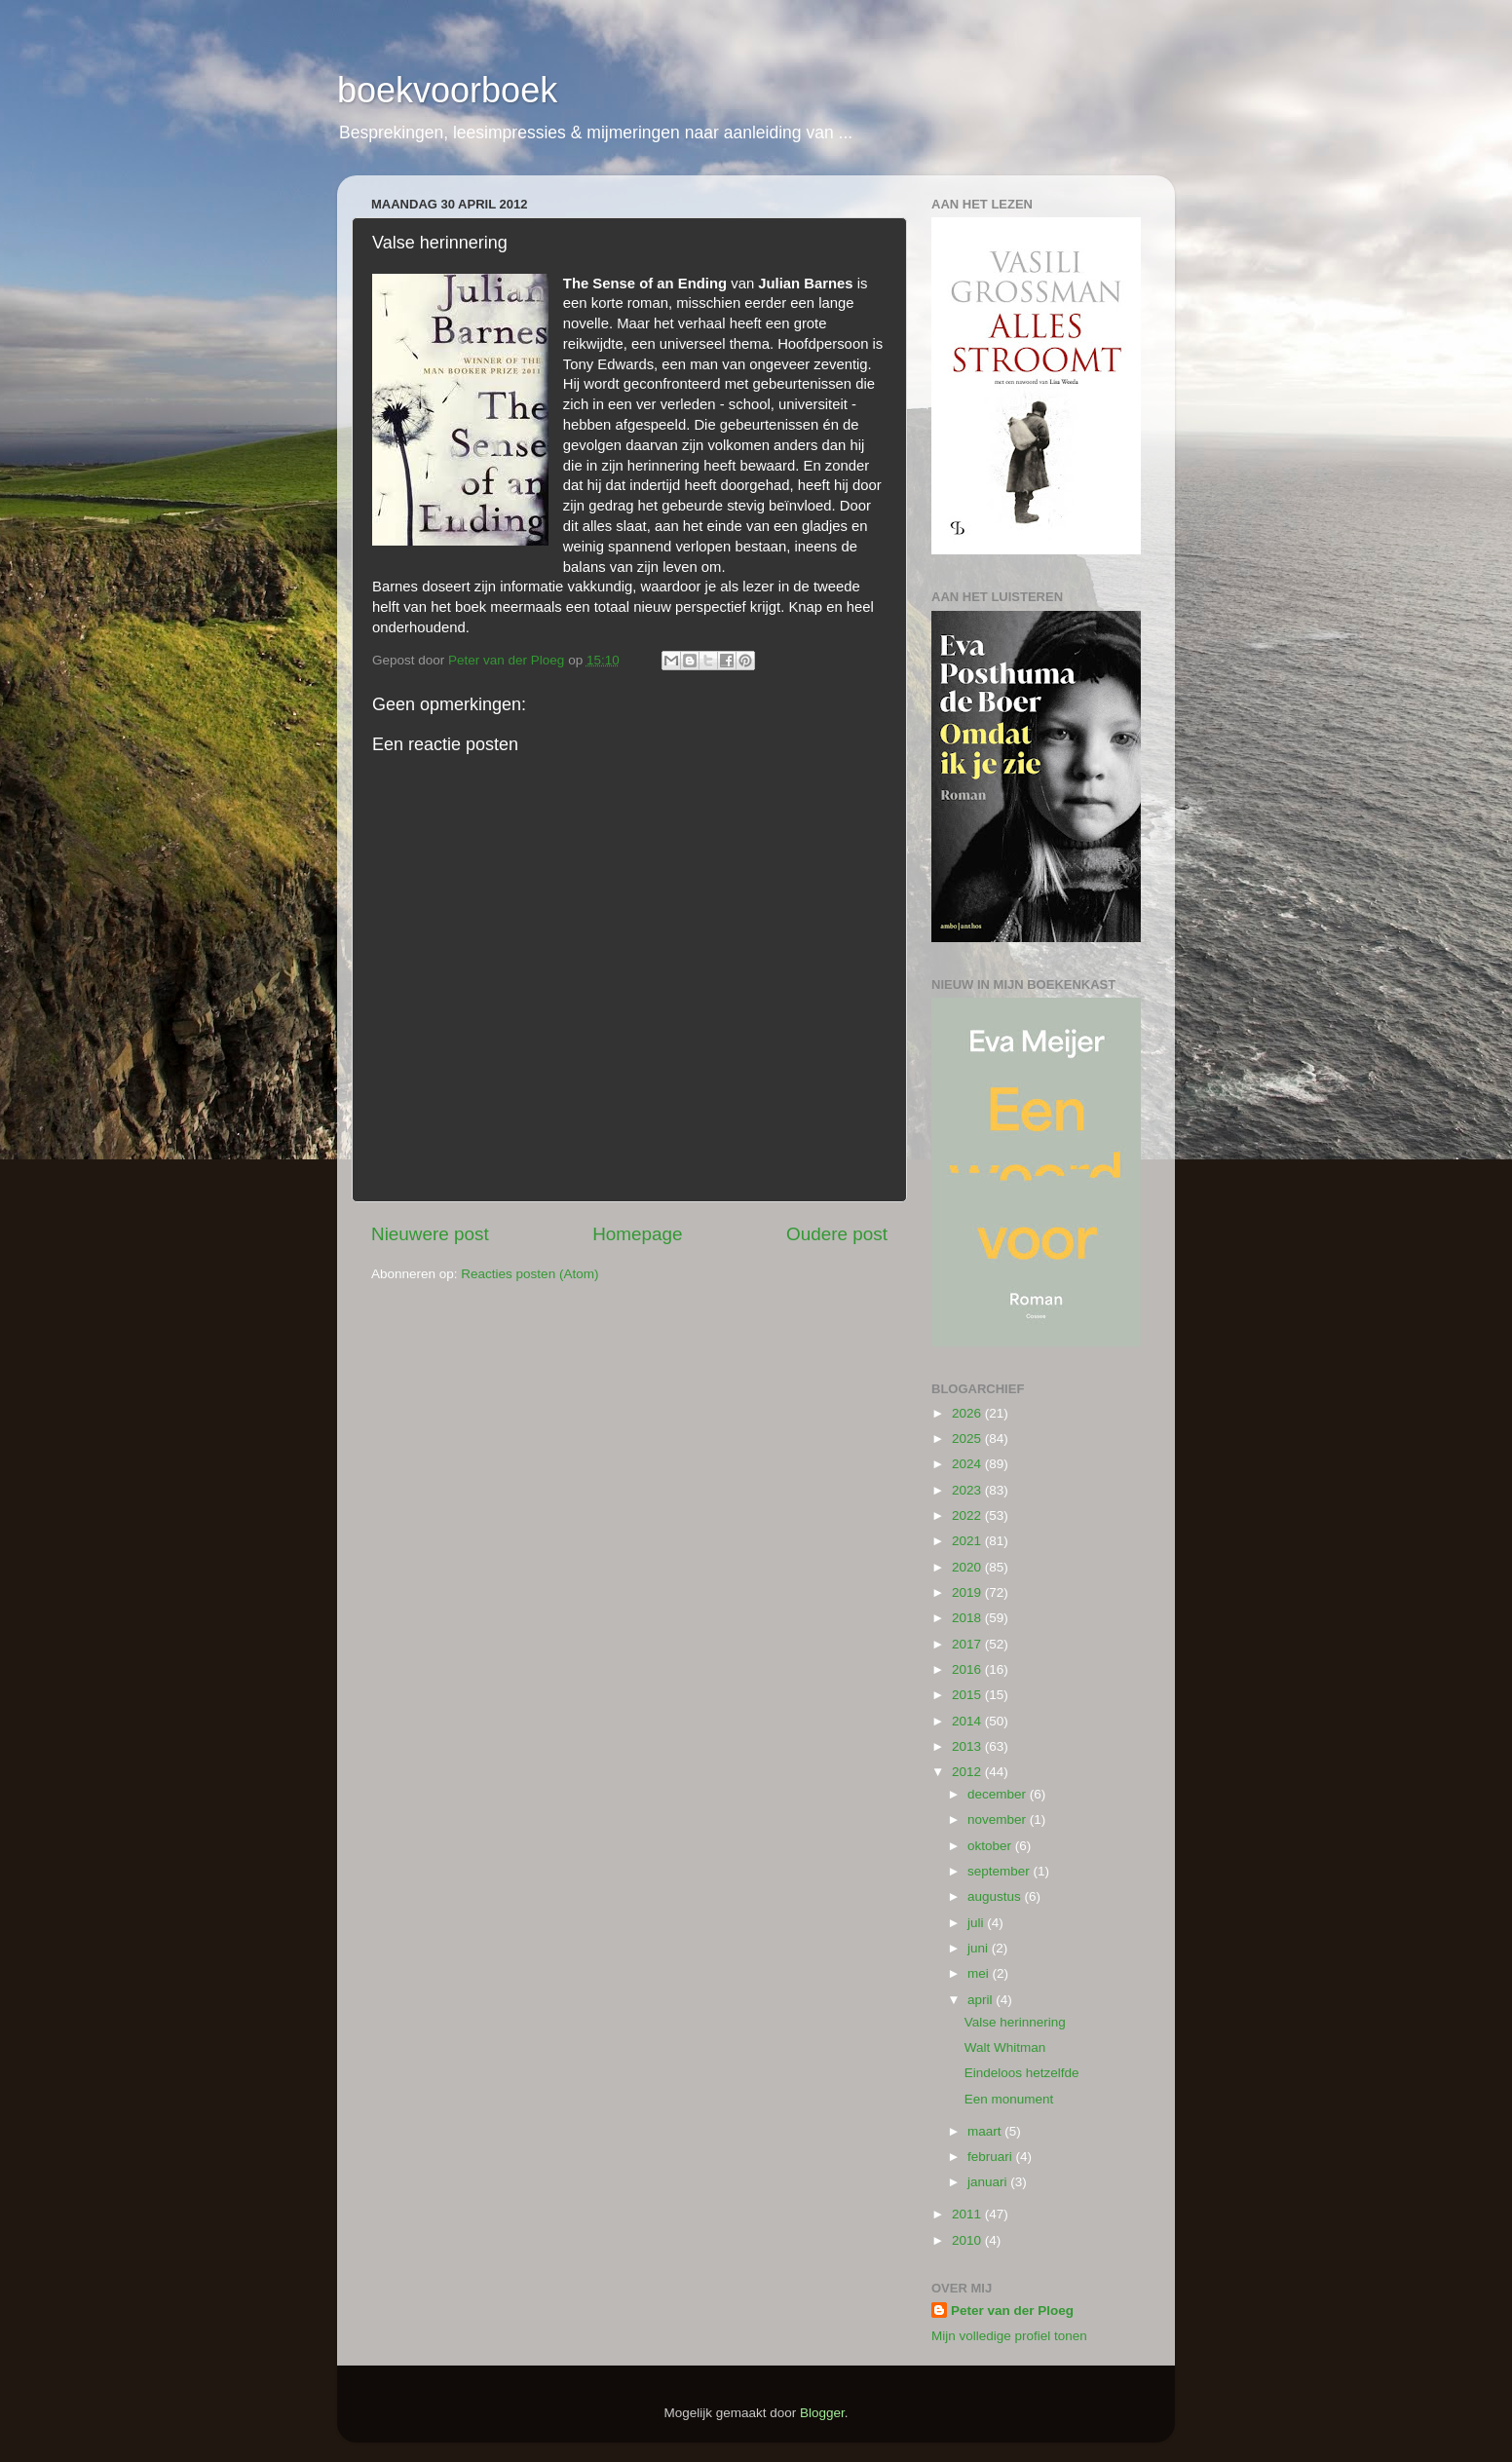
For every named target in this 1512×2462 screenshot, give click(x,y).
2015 (968, 1694)
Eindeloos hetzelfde (1021, 2072)
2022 (968, 1515)
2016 (968, 1669)
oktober (991, 1845)
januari (988, 2182)
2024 (968, 1464)
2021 (968, 1541)
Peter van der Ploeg (1012, 2310)
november (998, 1819)
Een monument (1009, 2099)
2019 (968, 1592)
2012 (968, 1771)
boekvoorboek (447, 90)
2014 (968, 1721)
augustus (996, 1896)
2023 (968, 1490)
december (998, 1794)
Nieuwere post (430, 1234)
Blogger (822, 2412)
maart (985, 2131)
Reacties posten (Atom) (529, 1274)
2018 (968, 1617)
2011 (968, 2214)
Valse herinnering (1015, 2022)
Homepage (637, 1234)
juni (979, 1948)
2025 (968, 1438)
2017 (968, 1644)
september (1000, 1871)
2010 (968, 2240)
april (981, 1999)
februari (991, 2156)
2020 (968, 1567)
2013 (968, 1746)
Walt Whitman (1005, 2047)
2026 (968, 1413)
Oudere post (837, 1234)
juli (977, 1922)
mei (980, 1973)
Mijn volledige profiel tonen (1009, 2336)
